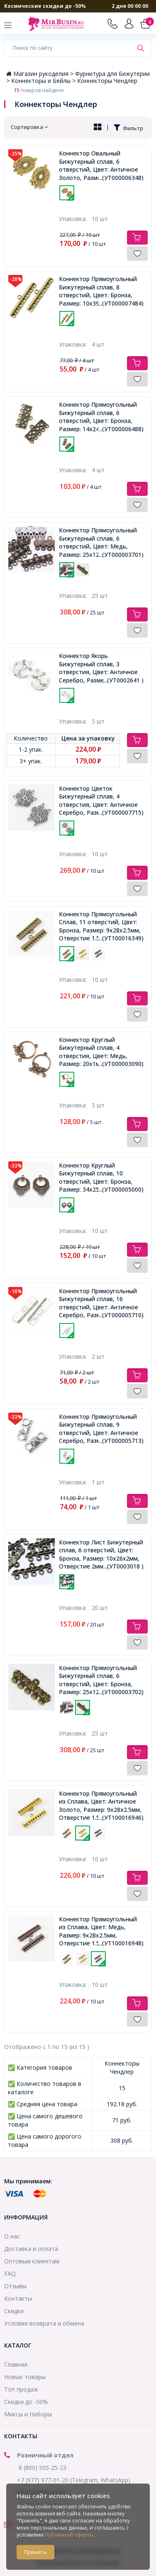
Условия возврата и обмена (44, 2323)
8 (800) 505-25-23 (42, 2468)
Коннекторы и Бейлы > (44, 81)
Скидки (14, 2311)
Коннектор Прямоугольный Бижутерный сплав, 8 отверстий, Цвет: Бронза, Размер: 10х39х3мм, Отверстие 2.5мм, (101, 291)
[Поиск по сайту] (69, 47)
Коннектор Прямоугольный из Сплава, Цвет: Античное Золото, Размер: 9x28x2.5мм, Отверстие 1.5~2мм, (101, 1805)
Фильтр (128, 128)
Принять (35, 2552)
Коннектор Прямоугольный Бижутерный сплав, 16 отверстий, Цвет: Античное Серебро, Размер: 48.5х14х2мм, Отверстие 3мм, (101, 1303)
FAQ (10, 2273)
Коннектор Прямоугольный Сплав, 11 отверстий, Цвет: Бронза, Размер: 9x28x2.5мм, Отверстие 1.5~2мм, (101, 926)
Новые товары (25, 2377)
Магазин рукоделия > (40, 74)
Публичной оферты (69, 2534)
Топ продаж (21, 2389)
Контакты (18, 2298)
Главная (15, 2364)
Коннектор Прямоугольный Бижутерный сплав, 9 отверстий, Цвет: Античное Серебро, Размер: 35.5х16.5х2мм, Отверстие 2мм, (101, 1429)
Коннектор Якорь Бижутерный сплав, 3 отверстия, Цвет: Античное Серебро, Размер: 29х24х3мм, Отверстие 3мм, (101, 668)
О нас (12, 2236)
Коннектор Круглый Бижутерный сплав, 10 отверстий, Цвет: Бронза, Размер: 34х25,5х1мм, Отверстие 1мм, (101, 1177)
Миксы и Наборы (28, 2414)
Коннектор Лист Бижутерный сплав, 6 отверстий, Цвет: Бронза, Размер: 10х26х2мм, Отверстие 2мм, (101, 1554)
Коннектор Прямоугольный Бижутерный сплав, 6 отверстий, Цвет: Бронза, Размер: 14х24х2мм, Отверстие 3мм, (101, 417)
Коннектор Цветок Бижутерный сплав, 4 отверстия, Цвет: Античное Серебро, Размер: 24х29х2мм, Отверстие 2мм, (101, 800)
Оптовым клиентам (31, 2261)
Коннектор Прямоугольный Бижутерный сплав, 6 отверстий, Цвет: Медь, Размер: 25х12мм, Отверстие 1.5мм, (101, 542)
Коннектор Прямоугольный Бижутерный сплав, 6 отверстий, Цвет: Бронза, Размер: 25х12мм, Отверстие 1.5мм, (101, 1680)
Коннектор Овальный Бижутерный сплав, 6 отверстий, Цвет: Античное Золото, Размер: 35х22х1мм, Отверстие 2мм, (101, 165)
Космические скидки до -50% (45, 6)
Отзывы (15, 2286)
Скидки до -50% (26, 2402)
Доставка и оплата (31, 2249)
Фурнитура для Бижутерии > (78, 77)
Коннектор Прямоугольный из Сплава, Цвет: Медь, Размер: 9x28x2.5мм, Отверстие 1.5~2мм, (101, 1931)
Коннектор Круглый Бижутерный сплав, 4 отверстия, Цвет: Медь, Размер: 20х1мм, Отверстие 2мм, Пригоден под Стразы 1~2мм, (101, 1052)
